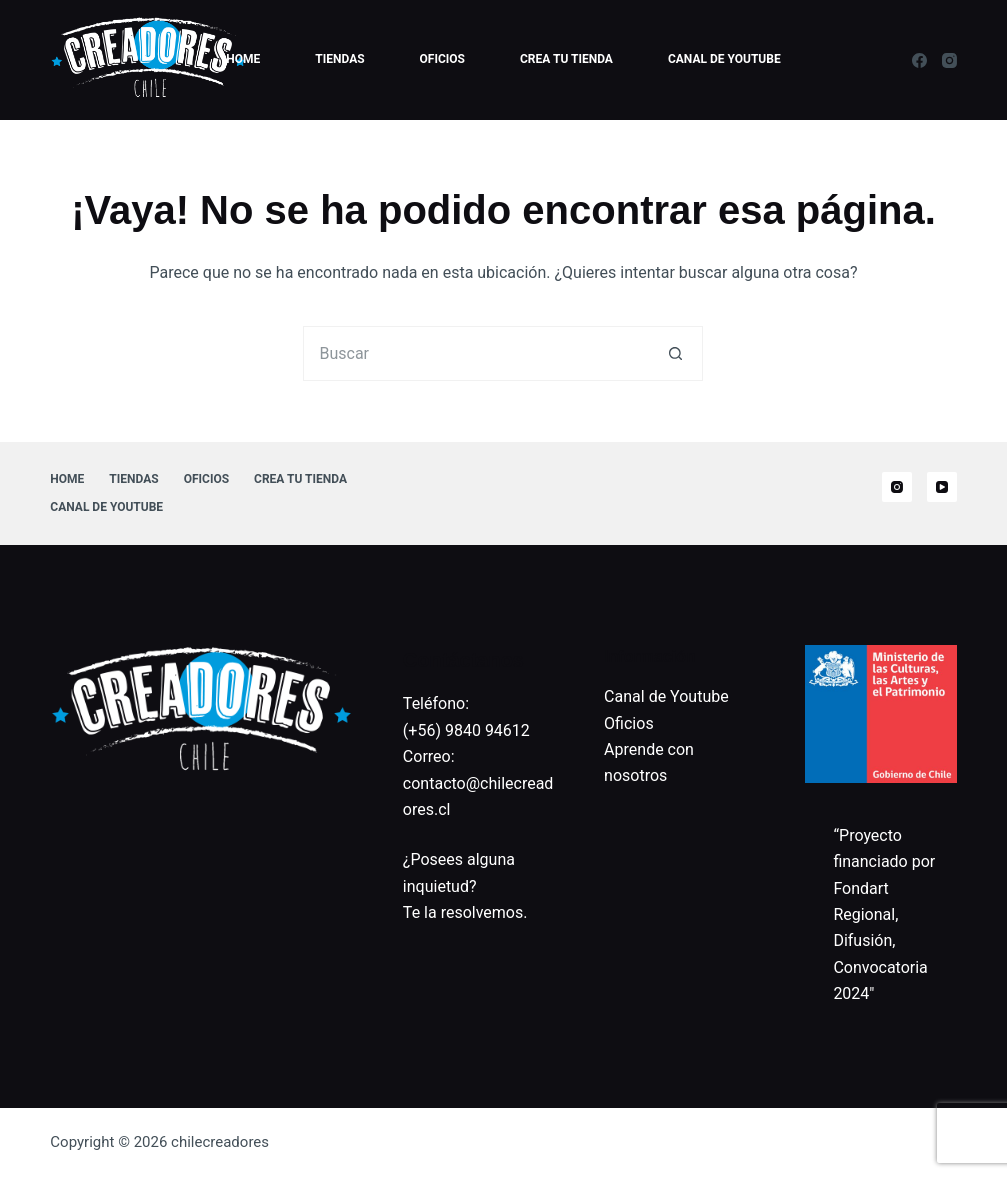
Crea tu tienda (566, 59)
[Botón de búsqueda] (675, 353)
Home (243, 59)
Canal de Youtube (724, 59)
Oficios (442, 59)
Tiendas (339, 59)
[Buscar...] (475, 353)
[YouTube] (942, 487)
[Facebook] (919, 60)
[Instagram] (949, 60)
